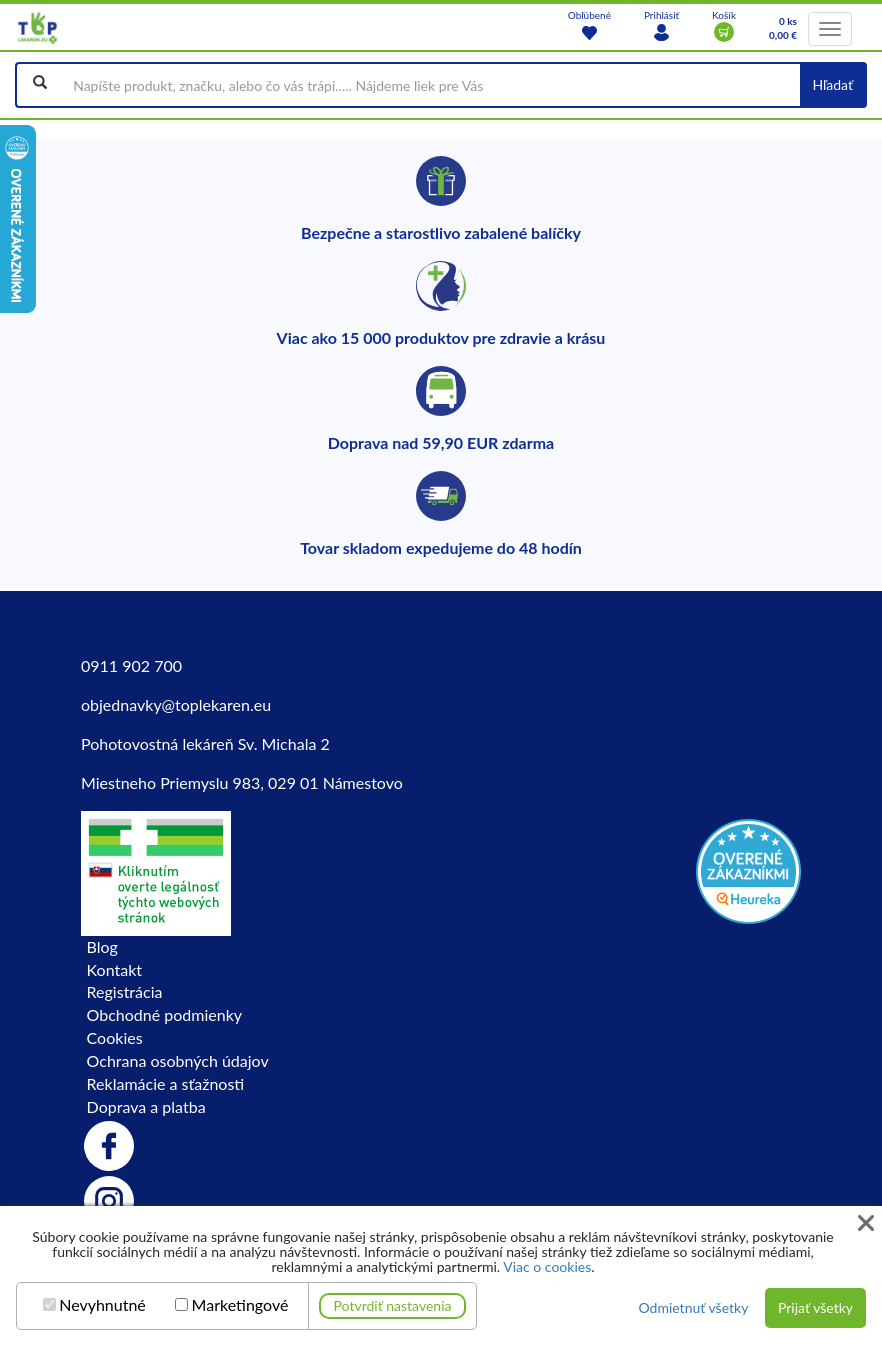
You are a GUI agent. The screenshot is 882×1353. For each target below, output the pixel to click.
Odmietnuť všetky (693, 1307)
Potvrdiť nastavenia (393, 1305)
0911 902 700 (131, 665)
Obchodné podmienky (164, 1014)
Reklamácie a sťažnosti (166, 1083)
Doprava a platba (146, 1106)
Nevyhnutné (102, 1305)
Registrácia (125, 991)
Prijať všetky (815, 1307)
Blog (102, 946)
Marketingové (240, 1305)
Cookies (115, 1037)
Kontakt (114, 969)
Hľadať (832, 84)
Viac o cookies (547, 1266)
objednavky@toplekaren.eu (176, 704)
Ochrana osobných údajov (178, 1060)
